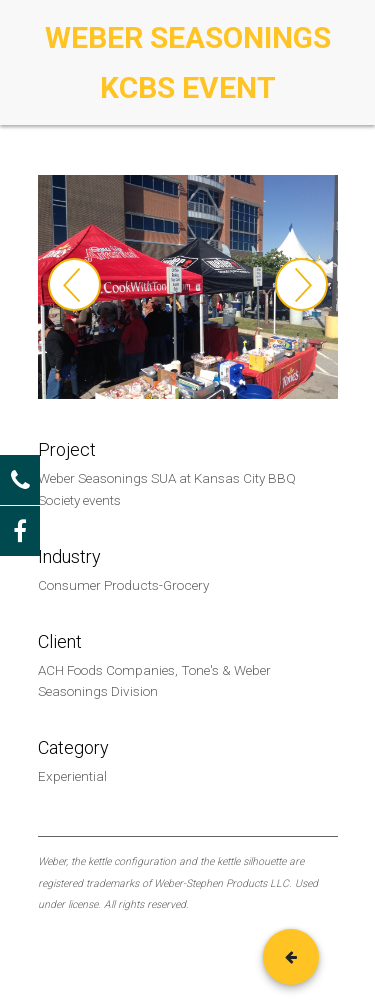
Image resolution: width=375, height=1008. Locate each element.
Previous (74, 284)
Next (301, 284)
